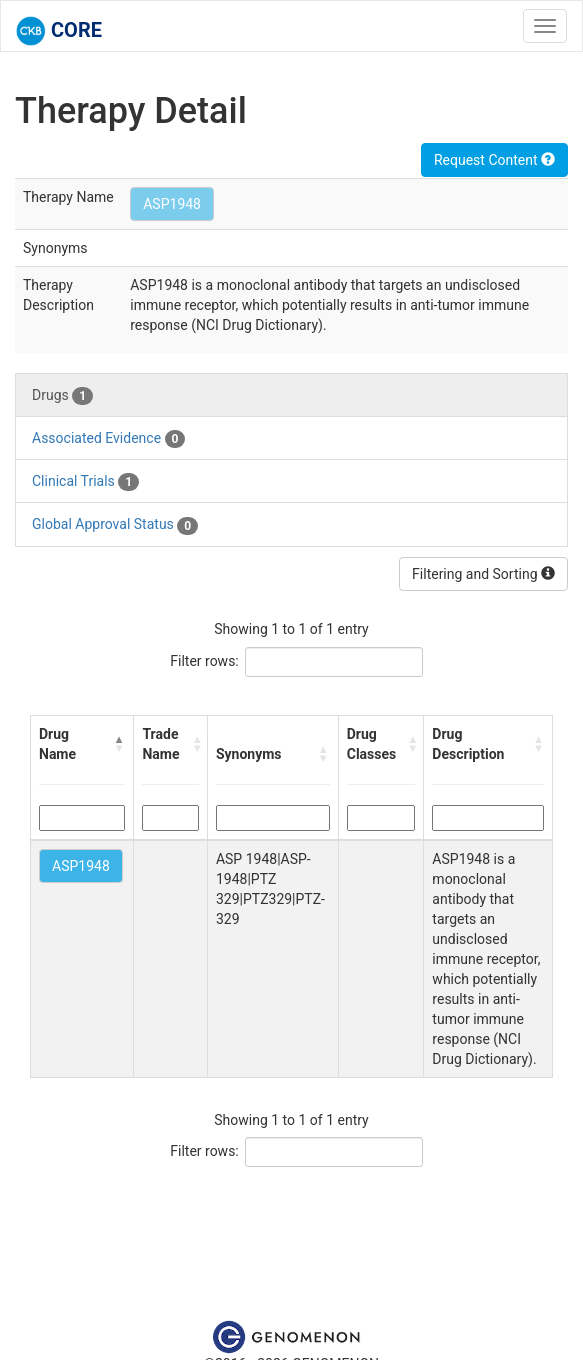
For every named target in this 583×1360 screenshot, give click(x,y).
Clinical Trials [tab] (85, 482)
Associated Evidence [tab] (108, 439)
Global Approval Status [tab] (115, 525)
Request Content (494, 160)
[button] (119, 744)
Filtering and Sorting (483, 574)
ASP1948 (172, 204)
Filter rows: (204, 661)
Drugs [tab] (62, 396)
